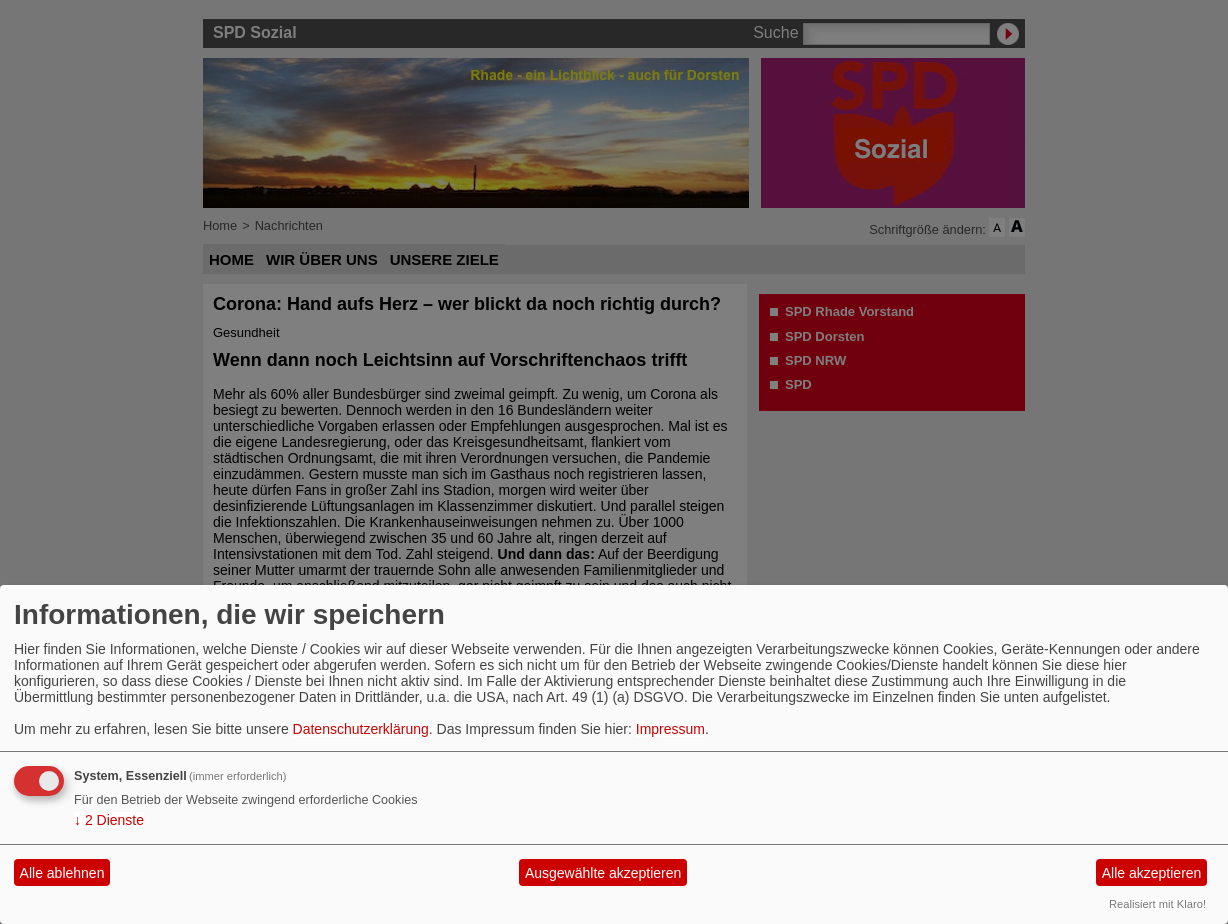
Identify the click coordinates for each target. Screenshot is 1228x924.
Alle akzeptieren (1152, 873)
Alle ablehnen (62, 873)
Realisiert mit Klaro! (1157, 904)
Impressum (670, 729)
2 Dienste (109, 820)
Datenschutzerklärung (361, 729)
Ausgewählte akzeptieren (603, 873)
